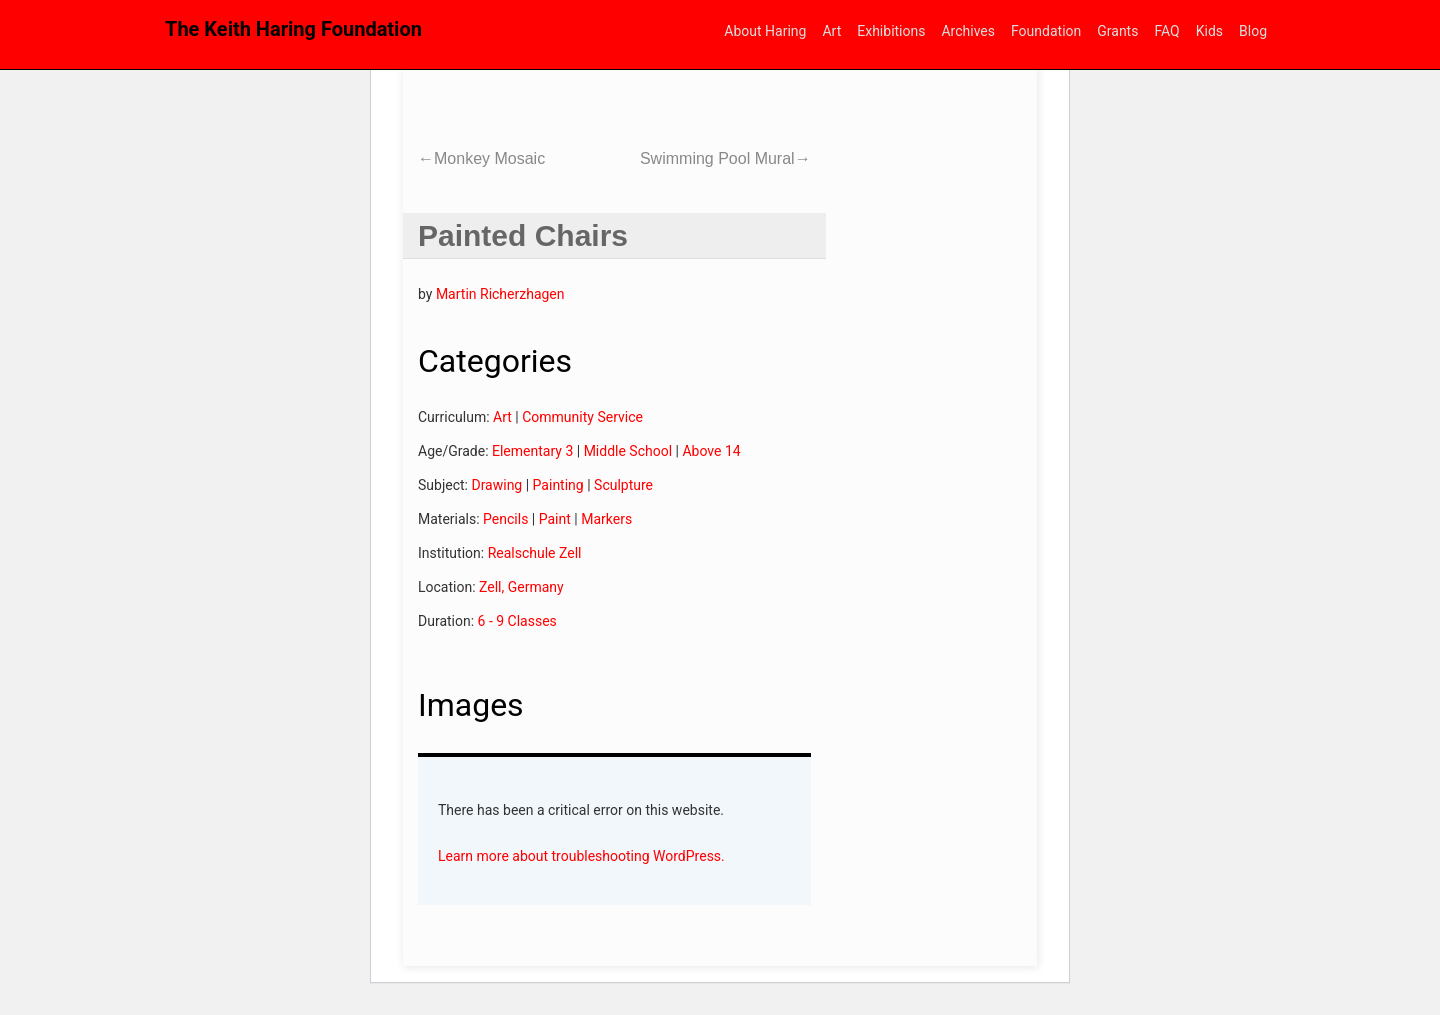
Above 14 (711, 451)
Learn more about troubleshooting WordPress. (581, 856)
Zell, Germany (521, 587)
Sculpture (623, 485)
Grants (1117, 31)
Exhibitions (891, 31)
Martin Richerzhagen (500, 294)
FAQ (1166, 31)
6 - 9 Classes (517, 621)
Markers (606, 519)
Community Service (582, 417)
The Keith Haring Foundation (293, 29)
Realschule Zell (535, 553)
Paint (555, 519)
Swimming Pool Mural (725, 158)
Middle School (628, 451)
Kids (1209, 31)
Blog (1253, 31)
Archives (968, 31)
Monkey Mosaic (481, 158)
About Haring (765, 31)
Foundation (1046, 31)
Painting (558, 485)
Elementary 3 (532, 451)
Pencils (505, 519)
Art (831, 31)
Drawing (496, 485)
